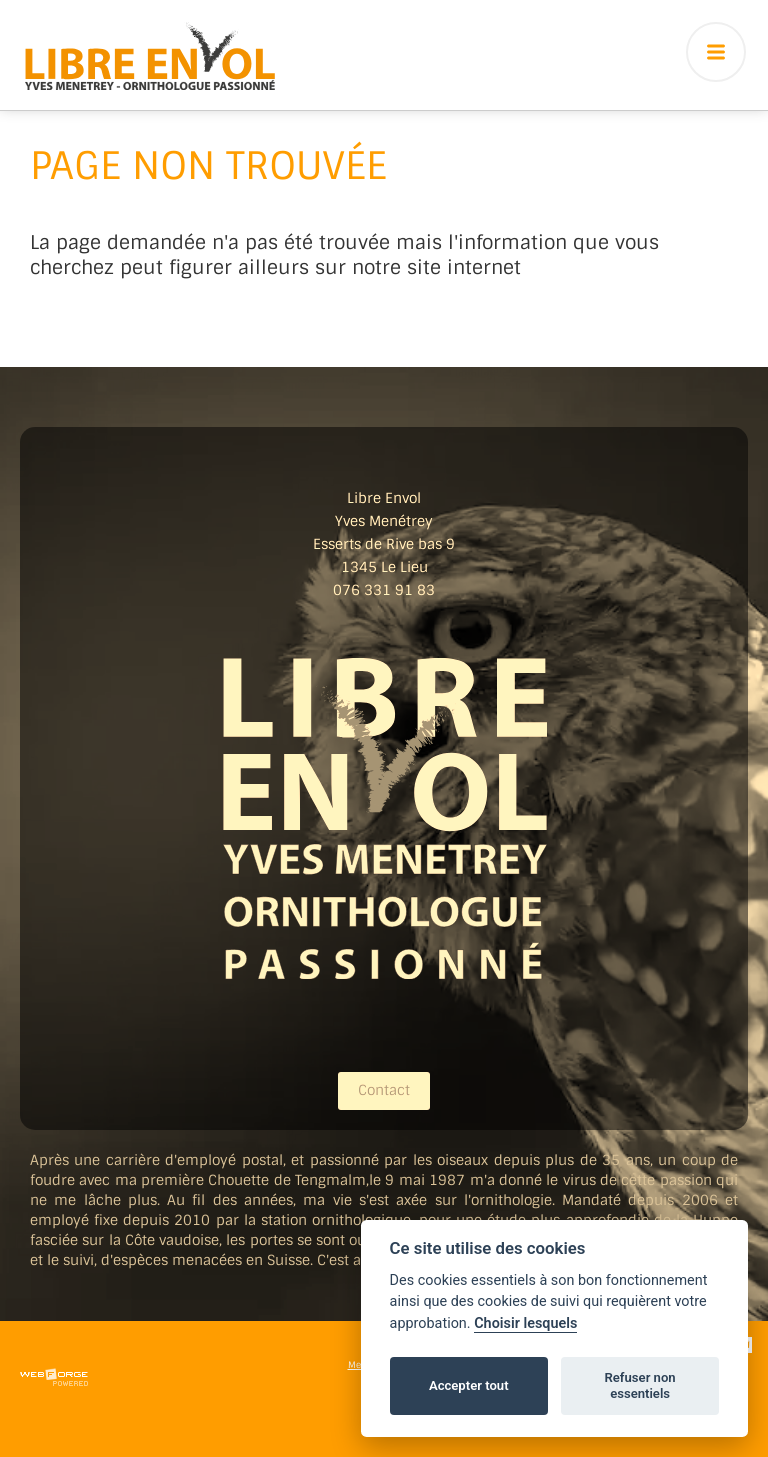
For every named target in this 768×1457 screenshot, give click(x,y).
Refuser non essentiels (639, 1385)
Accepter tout (469, 1385)
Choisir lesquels (525, 1323)
